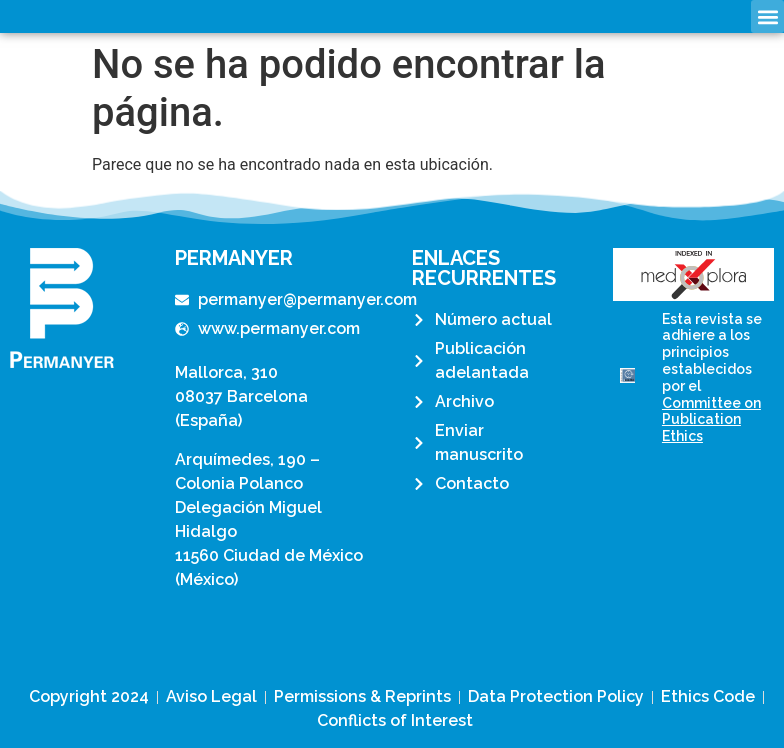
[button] (767, 16)
